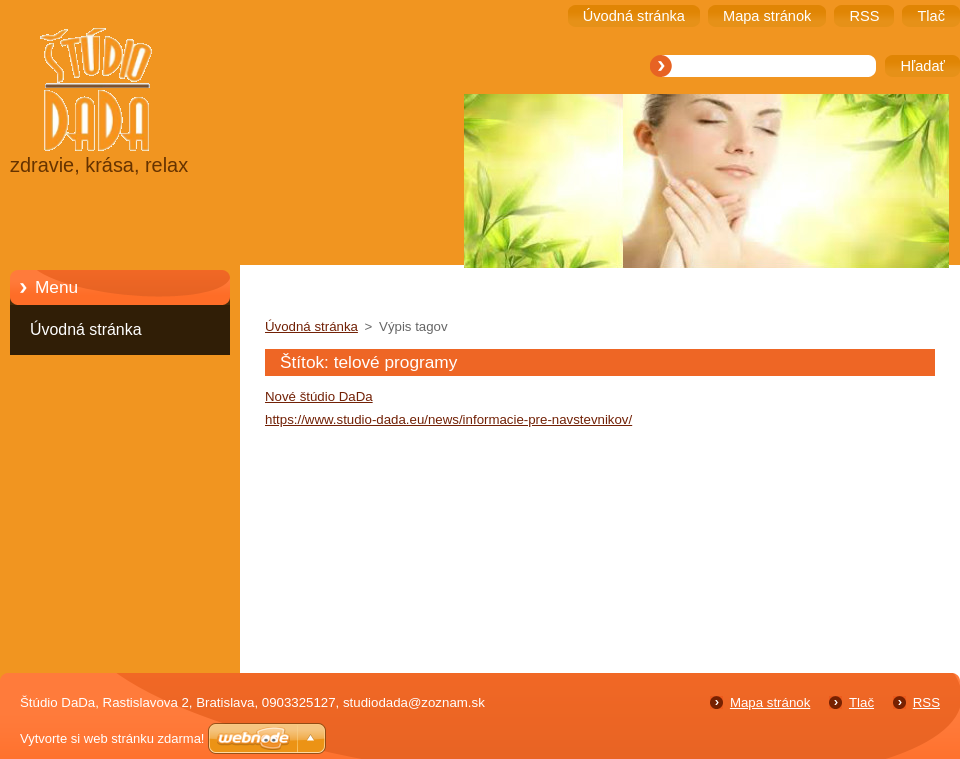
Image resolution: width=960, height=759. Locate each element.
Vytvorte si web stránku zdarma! (112, 738)
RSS (926, 702)
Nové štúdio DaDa (319, 396)
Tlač (861, 702)
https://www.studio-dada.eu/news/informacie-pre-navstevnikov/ (448, 419)
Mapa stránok (770, 702)
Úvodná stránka (86, 329)
